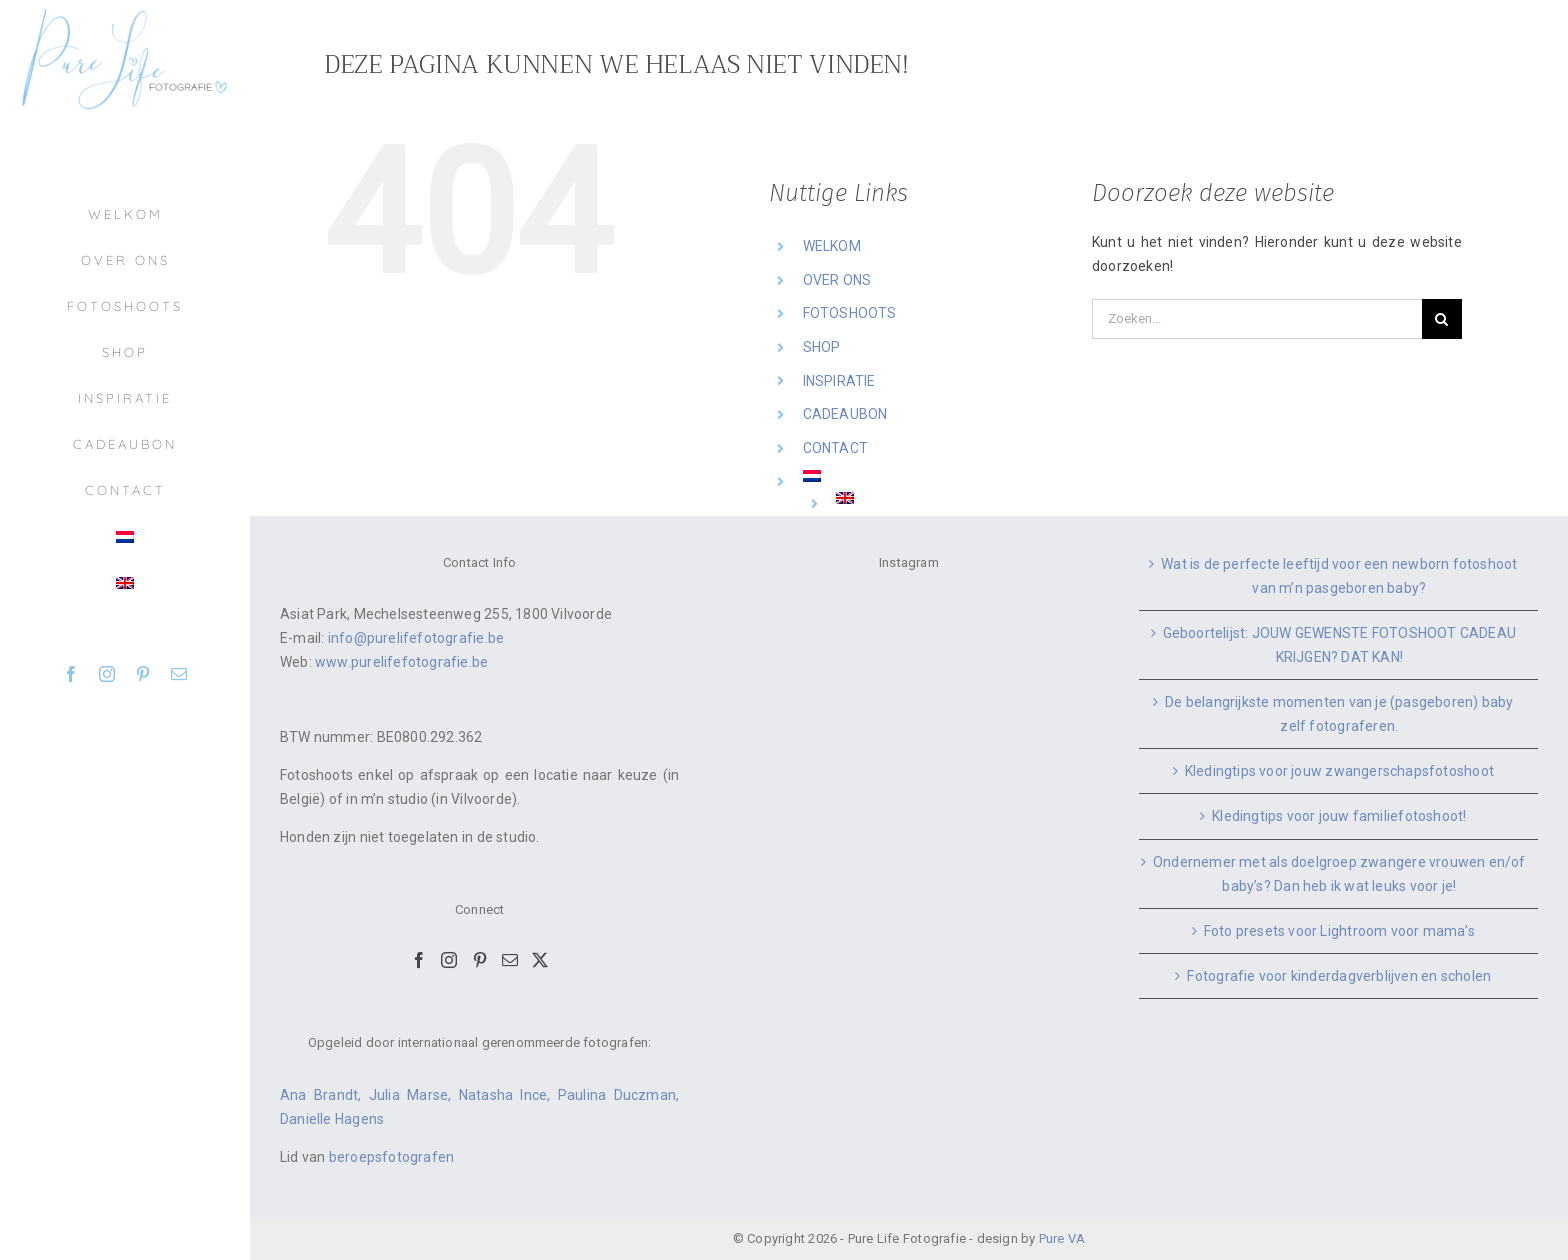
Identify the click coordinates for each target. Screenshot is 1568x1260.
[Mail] (510, 960)
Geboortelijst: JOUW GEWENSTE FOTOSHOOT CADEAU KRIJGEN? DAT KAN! (1339, 645)
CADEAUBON (845, 414)
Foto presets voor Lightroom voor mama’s (1339, 931)
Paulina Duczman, (618, 1095)
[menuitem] (125, 537)
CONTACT (835, 448)
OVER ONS (837, 280)
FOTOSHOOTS (850, 313)
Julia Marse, (414, 1095)
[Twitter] (540, 960)
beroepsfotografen (392, 1157)
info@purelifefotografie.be (416, 638)
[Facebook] (419, 960)
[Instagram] (449, 960)
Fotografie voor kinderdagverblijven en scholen (1339, 976)
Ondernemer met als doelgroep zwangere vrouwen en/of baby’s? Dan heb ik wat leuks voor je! (1339, 874)
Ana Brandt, (324, 1095)
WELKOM (832, 246)
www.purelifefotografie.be (401, 662)
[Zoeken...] (1257, 319)
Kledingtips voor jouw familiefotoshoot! (1339, 816)
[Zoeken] (1442, 319)
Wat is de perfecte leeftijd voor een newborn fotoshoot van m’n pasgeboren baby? (1339, 576)
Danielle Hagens (332, 1119)
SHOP (822, 347)
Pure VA (1062, 1238)
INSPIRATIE (839, 381)
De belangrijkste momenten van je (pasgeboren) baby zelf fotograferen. (1339, 714)
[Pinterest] (480, 960)
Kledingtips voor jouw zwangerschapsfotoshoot (1339, 771)
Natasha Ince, (508, 1095)
